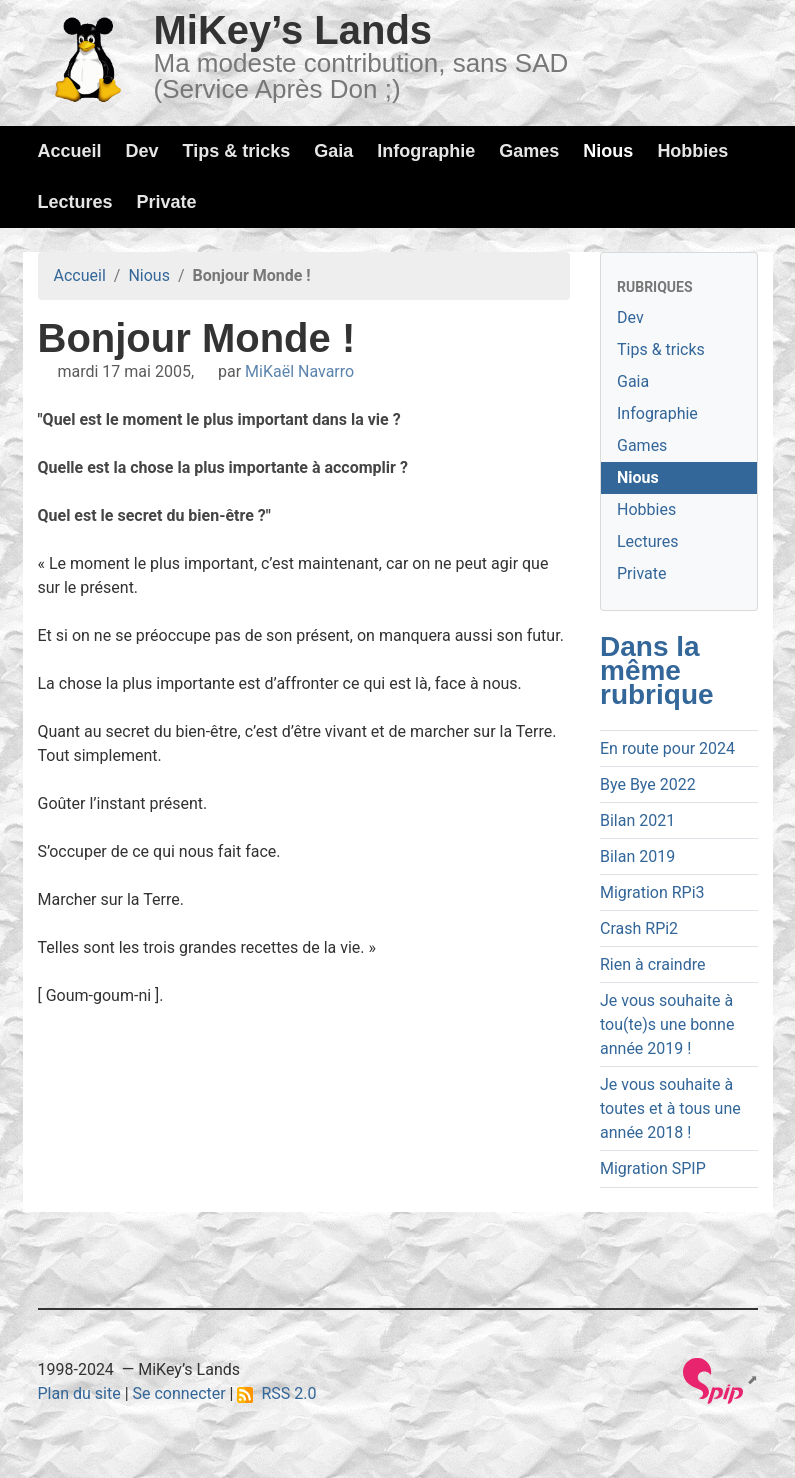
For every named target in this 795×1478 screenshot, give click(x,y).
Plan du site (79, 1393)
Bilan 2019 (637, 856)
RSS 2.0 (276, 1393)
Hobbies (692, 151)
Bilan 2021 (637, 820)
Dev (142, 151)
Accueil (70, 151)
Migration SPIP (653, 1168)
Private (167, 202)
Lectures (75, 202)
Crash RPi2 (639, 928)
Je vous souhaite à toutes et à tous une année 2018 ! (670, 1108)
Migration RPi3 (652, 892)
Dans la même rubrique (657, 670)
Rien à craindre (652, 964)
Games (529, 151)
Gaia (333, 151)
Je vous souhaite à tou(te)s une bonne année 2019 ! (667, 1024)
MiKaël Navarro (299, 371)
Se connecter (179, 1393)
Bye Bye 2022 (648, 784)
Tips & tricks (237, 151)
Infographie (426, 151)
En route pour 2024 (667, 748)
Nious (608, 151)
